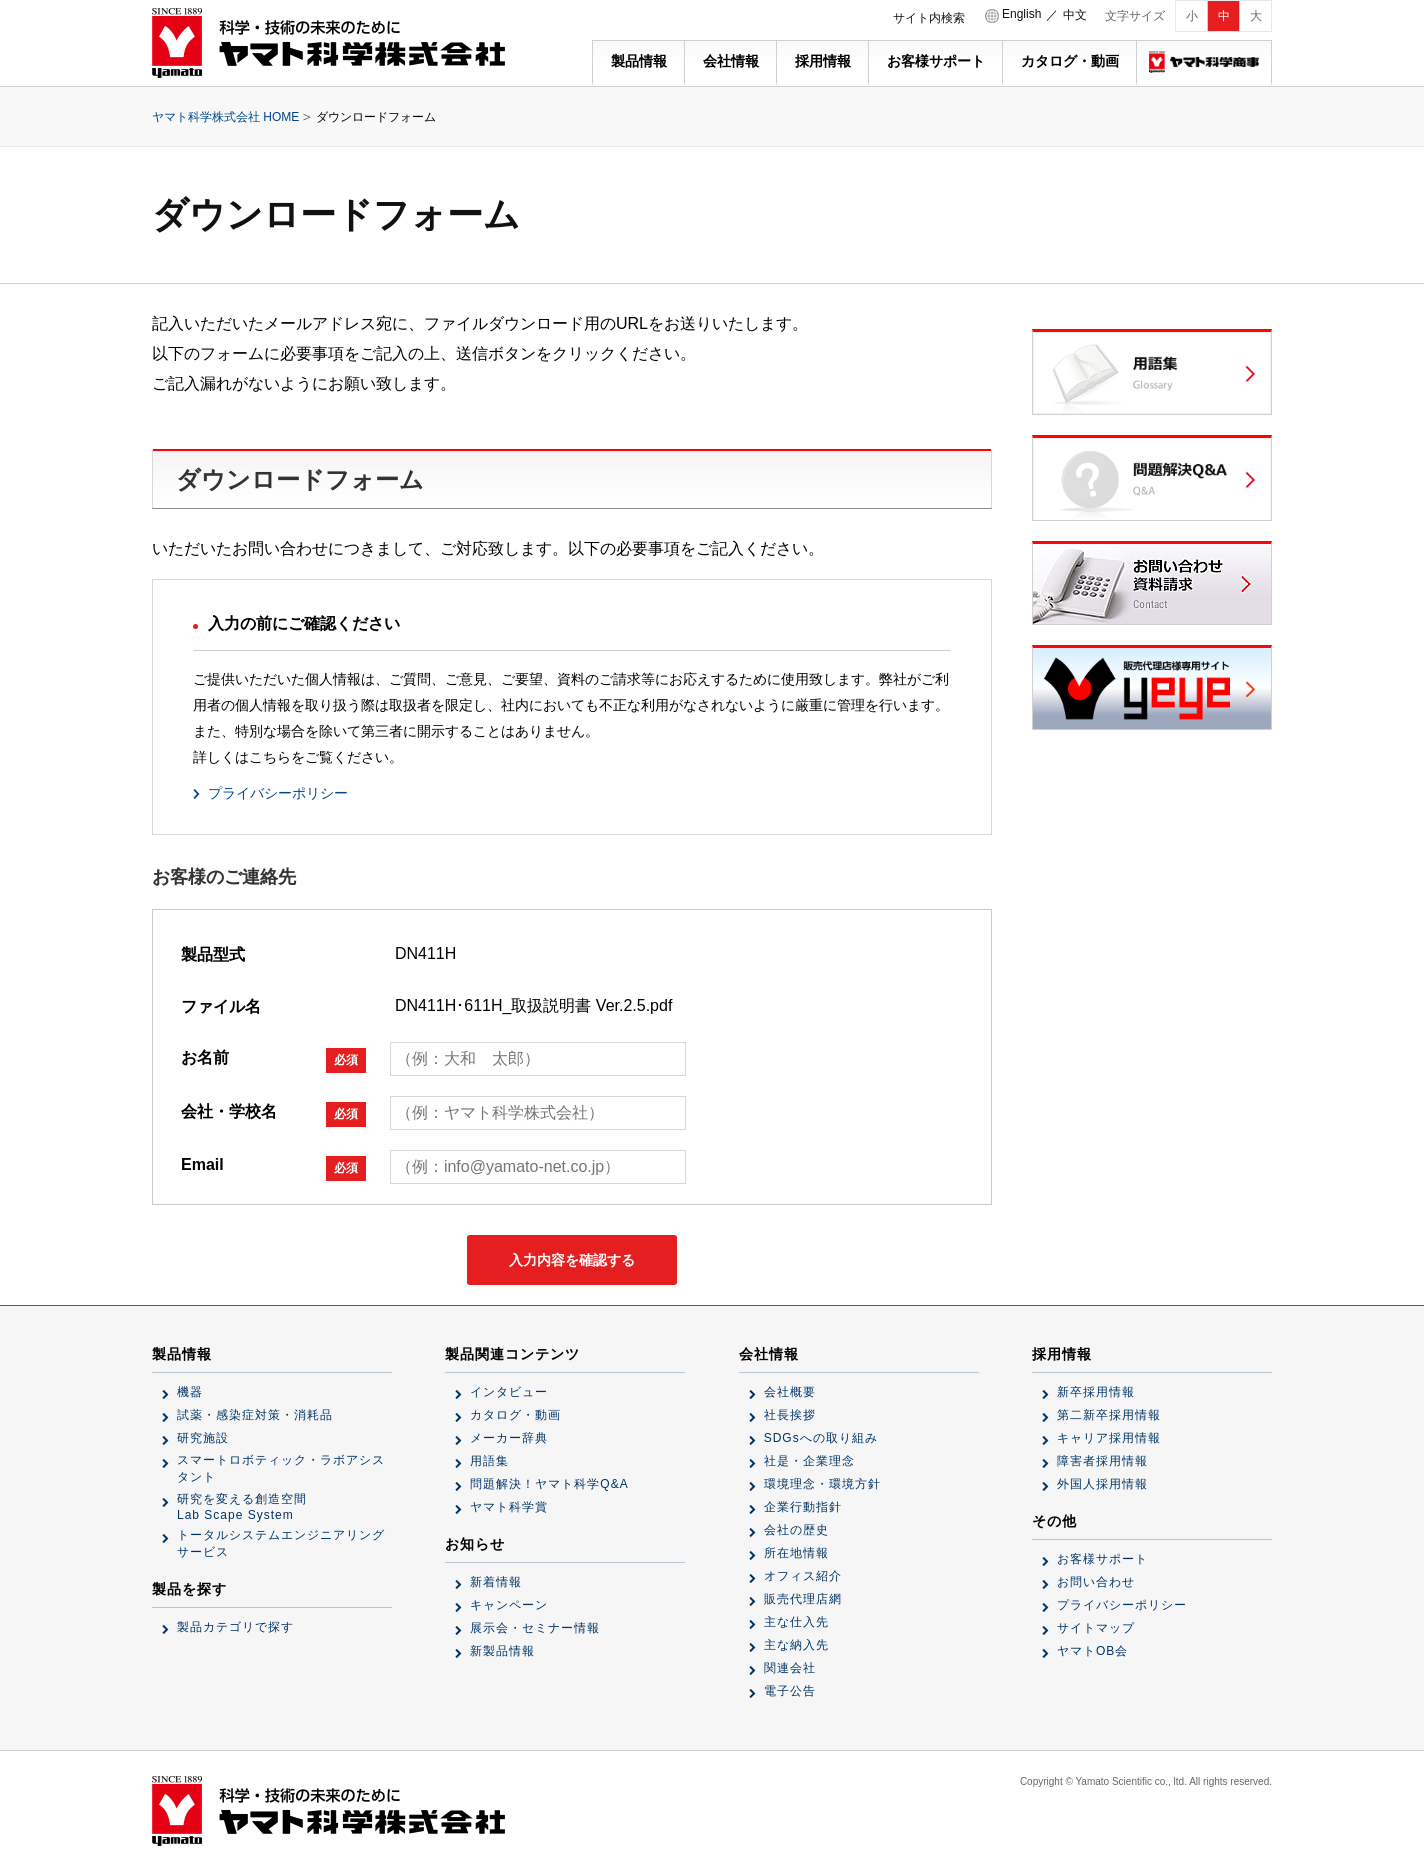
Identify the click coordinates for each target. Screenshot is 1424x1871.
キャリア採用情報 (1109, 1438)
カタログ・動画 (1070, 61)
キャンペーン (509, 1605)
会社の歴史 (796, 1530)
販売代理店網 (803, 1599)
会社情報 (731, 61)
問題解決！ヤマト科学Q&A (549, 1484)
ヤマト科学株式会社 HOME (225, 117)
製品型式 (213, 954)
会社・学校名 (273, 1114)
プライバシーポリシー (278, 793)
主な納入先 (796, 1645)
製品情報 (639, 61)
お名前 (273, 1060)
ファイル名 (221, 1006)
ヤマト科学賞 (509, 1507)
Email (273, 1168)
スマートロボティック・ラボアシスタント (281, 1468)
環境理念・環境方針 (822, 1484)
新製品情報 (502, 1651)
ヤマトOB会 (1092, 1651)
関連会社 (790, 1668)
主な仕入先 (796, 1622)
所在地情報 (796, 1553)
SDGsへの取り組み (821, 1438)
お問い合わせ (1096, 1582)
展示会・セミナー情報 (535, 1628)
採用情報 (823, 61)
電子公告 (790, 1691)
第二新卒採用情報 (1109, 1415)
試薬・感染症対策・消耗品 (255, 1415)
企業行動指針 (803, 1507)
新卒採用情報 (1096, 1392)
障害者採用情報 (1102, 1461)
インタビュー (509, 1392)
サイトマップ (1096, 1628)
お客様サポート (936, 61)
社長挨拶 (790, 1415)
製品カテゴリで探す (235, 1627)
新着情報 (496, 1582)
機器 (190, 1392)
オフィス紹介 (803, 1576)
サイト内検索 (929, 18)
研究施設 (203, 1438)
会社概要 (790, 1392)
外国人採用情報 (1102, 1484)
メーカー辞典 (509, 1438)
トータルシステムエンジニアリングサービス (281, 1543)
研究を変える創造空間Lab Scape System (242, 1507)
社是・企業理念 (809, 1461)
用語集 (489, 1461)
